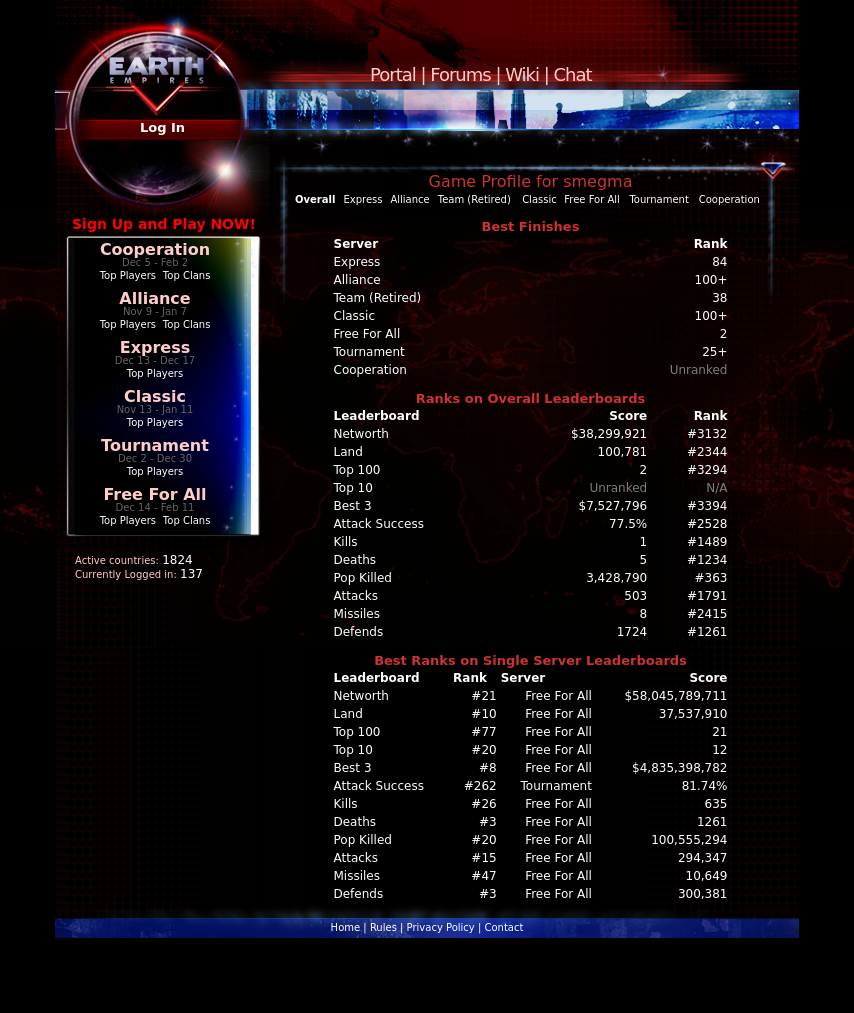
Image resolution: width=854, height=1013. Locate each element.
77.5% (628, 524)
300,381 (703, 894)
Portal (393, 74)
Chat (573, 74)
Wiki (522, 74)
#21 (483, 696)
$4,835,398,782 (679, 768)
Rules (383, 927)
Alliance (154, 298)
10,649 (707, 876)
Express (155, 347)
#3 (488, 822)
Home (346, 927)
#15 (483, 858)
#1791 (707, 596)
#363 (711, 578)
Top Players (128, 275)
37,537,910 (693, 714)
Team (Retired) (474, 199)
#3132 (707, 434)
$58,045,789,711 (675, 696)
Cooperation (155, 249)
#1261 (707, 632)
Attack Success (379, 524)
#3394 (707, 506)
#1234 (707, 560)
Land (348, 452)
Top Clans (187, 275)
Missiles (357, 614)
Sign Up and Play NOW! (164, 224)
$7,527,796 (613, 506)
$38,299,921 (609, 434)
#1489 (707, 542)
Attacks (356, 596)
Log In (162, 127)
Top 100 (357, 470)
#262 (480, 786)
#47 (483, 876)
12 (719, 750)
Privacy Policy (441, 927)
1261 (712, 822)
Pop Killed (363, 578)
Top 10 (353, 488)
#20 (483, 750)
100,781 (623, 452)
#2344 (707, 452)
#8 (488, 768)
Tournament (155, 445)
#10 (483, 714)
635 (716, 804)
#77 (483, 732)
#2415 (707, 614)
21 (719, 732)
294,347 (703, 858)
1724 (632, 632)
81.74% (705, 786)
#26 (483, 804)
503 (635, 596)
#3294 (707, 470)
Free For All (154, 494)
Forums (460, 74)
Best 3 (353, 506)
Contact (503, 927)
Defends (359, 632)
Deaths (355, 560)
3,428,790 (616, 578)
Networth (361, 434)
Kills (346, 542)
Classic (155, 396)
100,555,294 (689, 840)
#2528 (707, 524)
